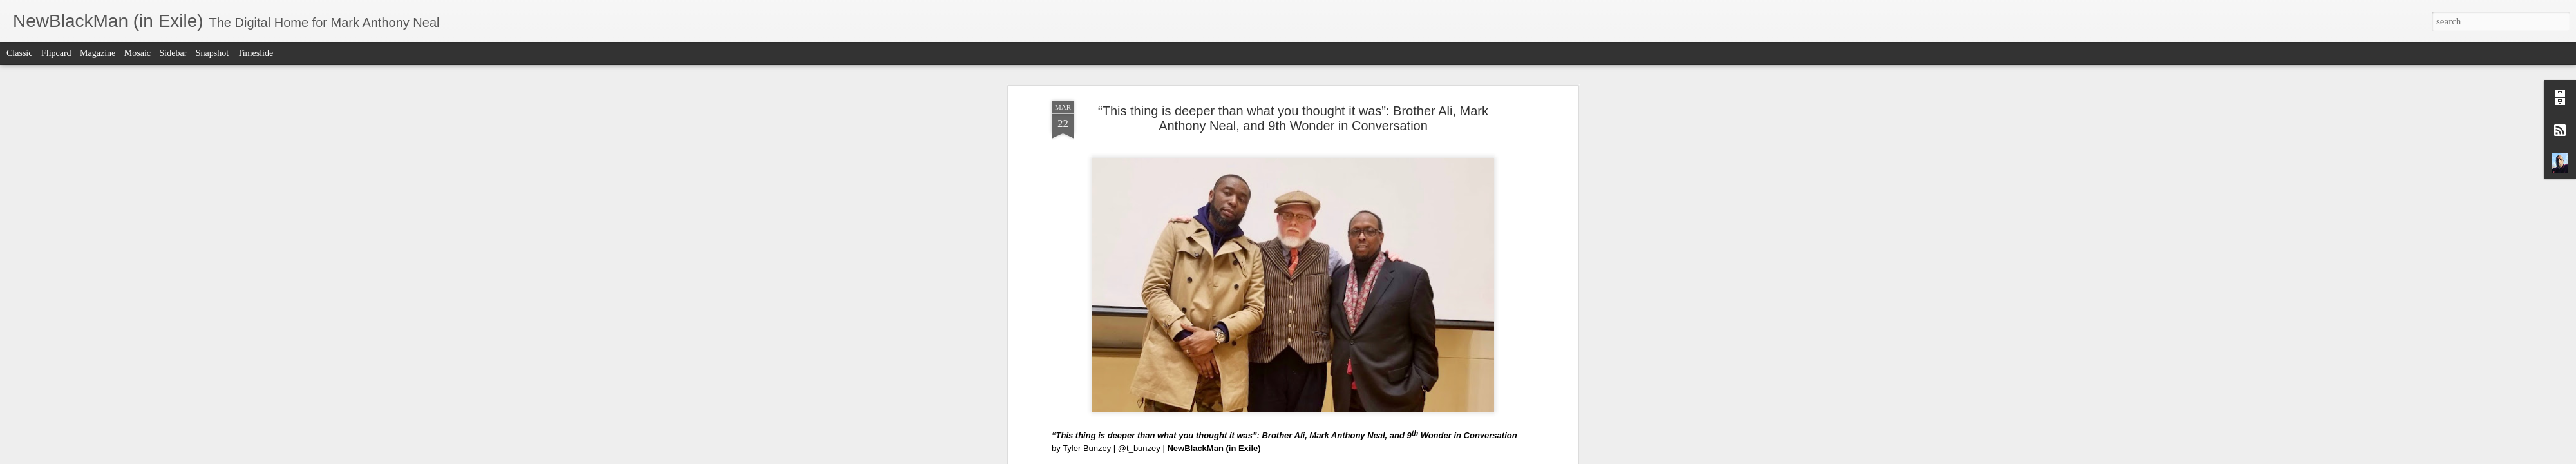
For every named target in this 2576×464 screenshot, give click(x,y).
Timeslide (256, 53)
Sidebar (173, 53)
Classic (19, 53)
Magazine (97, 53)
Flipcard (56, 53)
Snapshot (212, 53)
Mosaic (137, 53)
